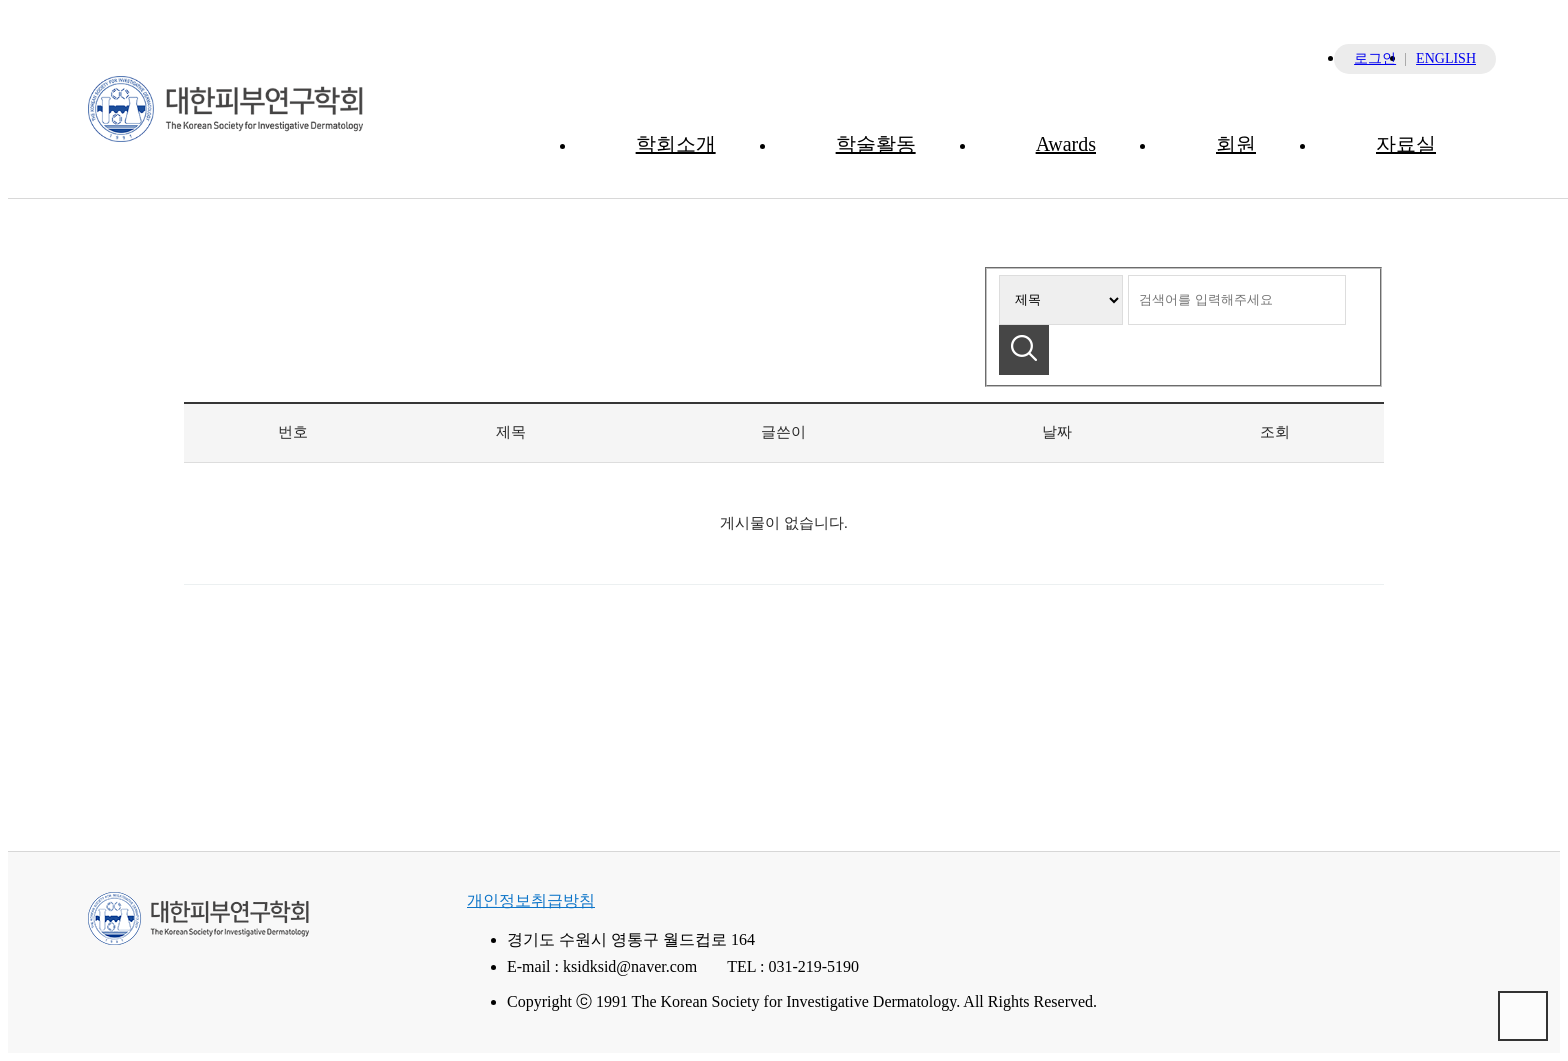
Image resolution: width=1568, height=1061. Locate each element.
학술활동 (876, 144)
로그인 (1375, 58)
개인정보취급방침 (531, 901)
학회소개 (676, 144)
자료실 (1406, 144)
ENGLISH (1446, 58)
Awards (1066, 144)
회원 (1236, 144)
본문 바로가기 (8, 8)
